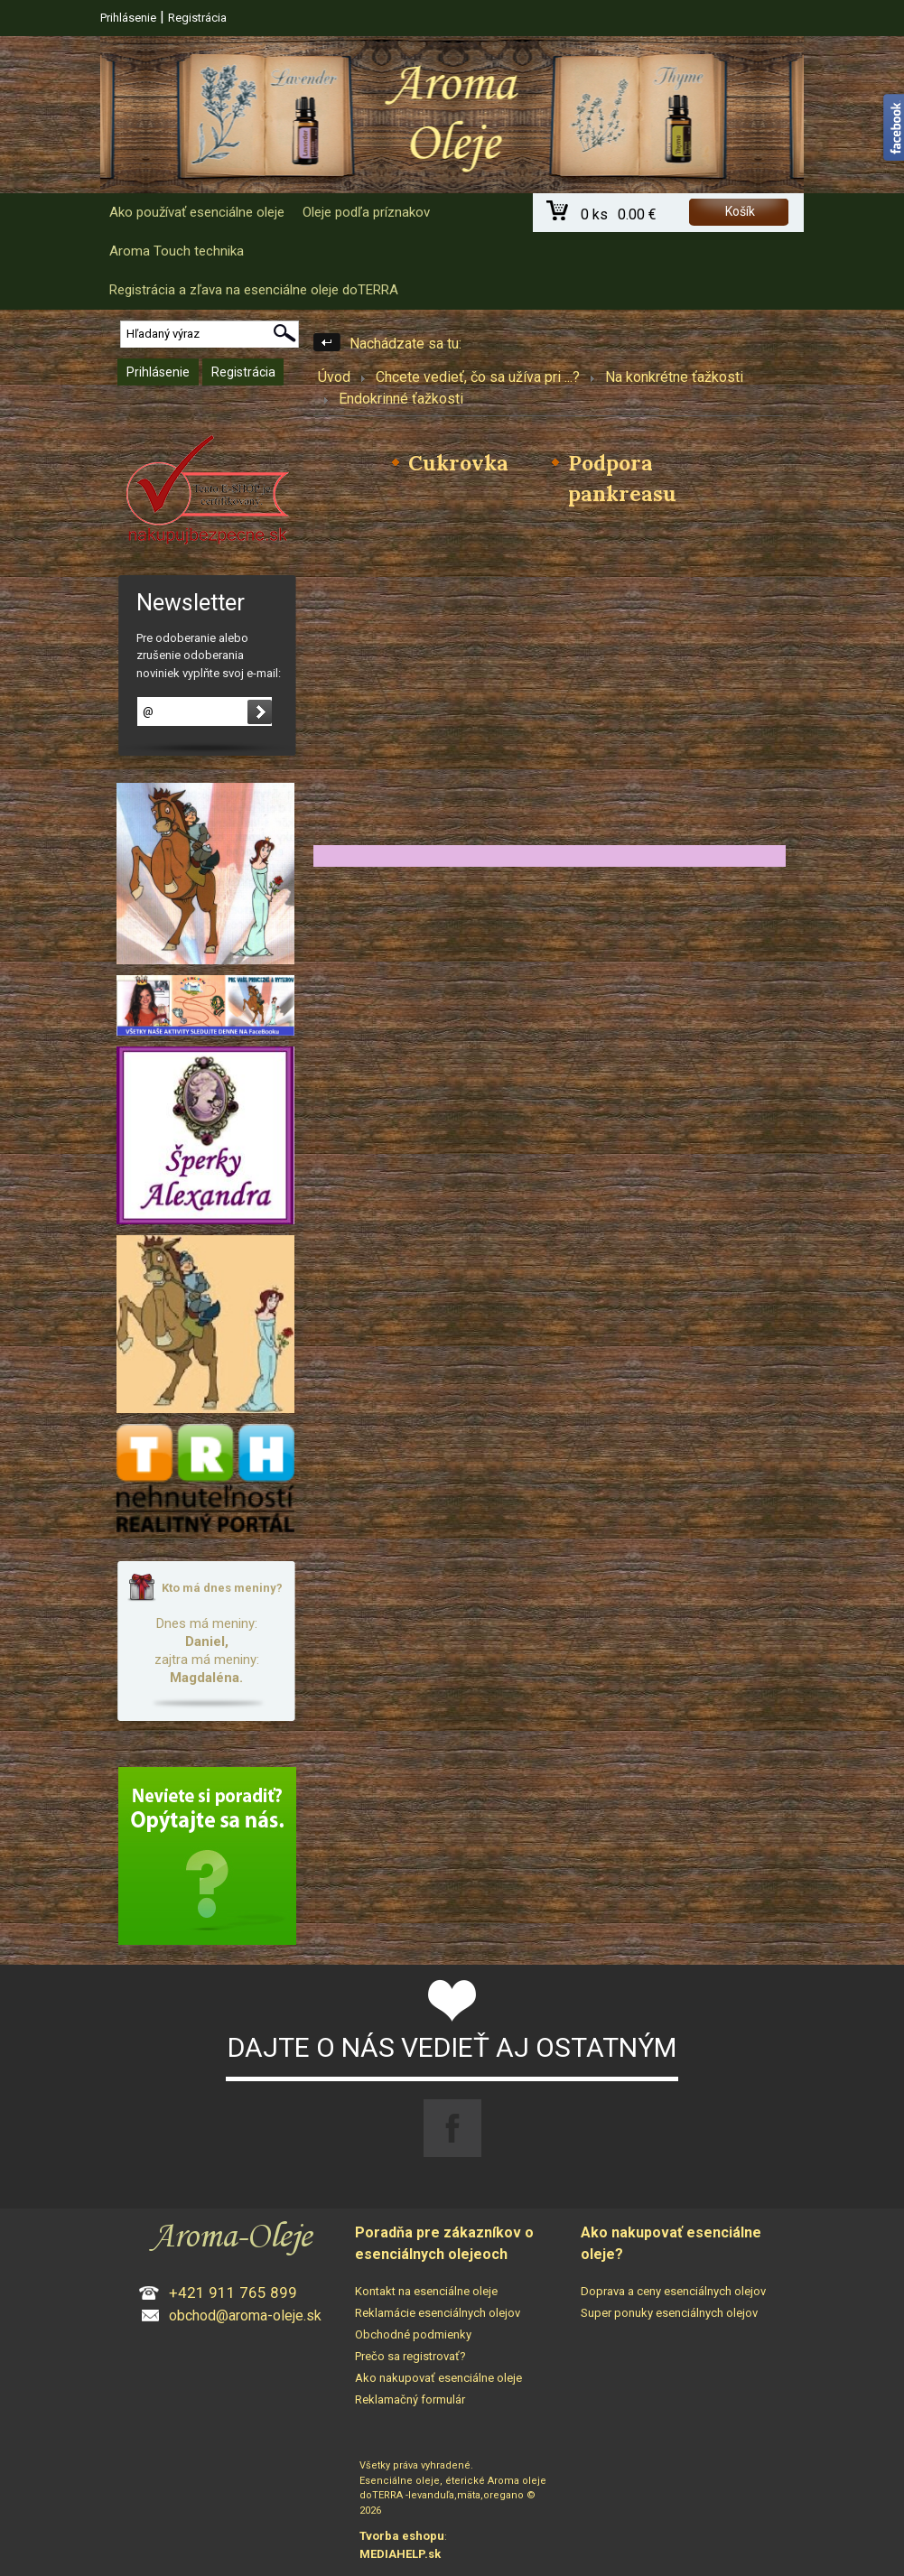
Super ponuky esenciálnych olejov (669, 2313)
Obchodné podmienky (413, 2334)
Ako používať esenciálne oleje (196, 212)
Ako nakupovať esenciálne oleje (438, 2378)
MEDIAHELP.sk (400, 2554)
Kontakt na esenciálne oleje (426, 2291)
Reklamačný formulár (410, 2399)
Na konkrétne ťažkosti (674, 377)
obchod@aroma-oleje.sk (245, 2315)
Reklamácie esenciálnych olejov (437, 2313)
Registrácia (197, 17)
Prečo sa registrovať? (410, 2356)
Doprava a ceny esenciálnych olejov (673, 2291)
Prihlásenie (128, 17)
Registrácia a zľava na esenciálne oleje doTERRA (253, 290)
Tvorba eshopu (401, 2536)
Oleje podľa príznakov (366, 212)
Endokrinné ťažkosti (401, 398)
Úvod (334, 377)
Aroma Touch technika (176, 251)
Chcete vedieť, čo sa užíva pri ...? (478, 377)
